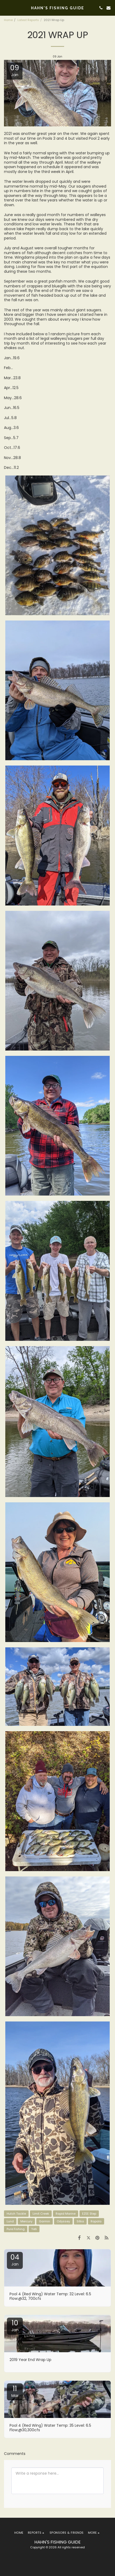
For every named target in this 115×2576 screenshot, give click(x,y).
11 (15, 2391)
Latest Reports (28, 20)
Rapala (96, 2221)
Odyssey (63, 2221)
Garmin (44, 2221)
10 (15, 2325)
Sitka (80, 2221)
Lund (10, 2221)
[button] (5, 7)
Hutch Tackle (16, 2213)
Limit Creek (41, 2213)
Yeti (34, 2229)
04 (15, 2259)
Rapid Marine (66, 2213)
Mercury (26, 2221)
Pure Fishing (16, 2229)
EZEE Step (89, 2213)
